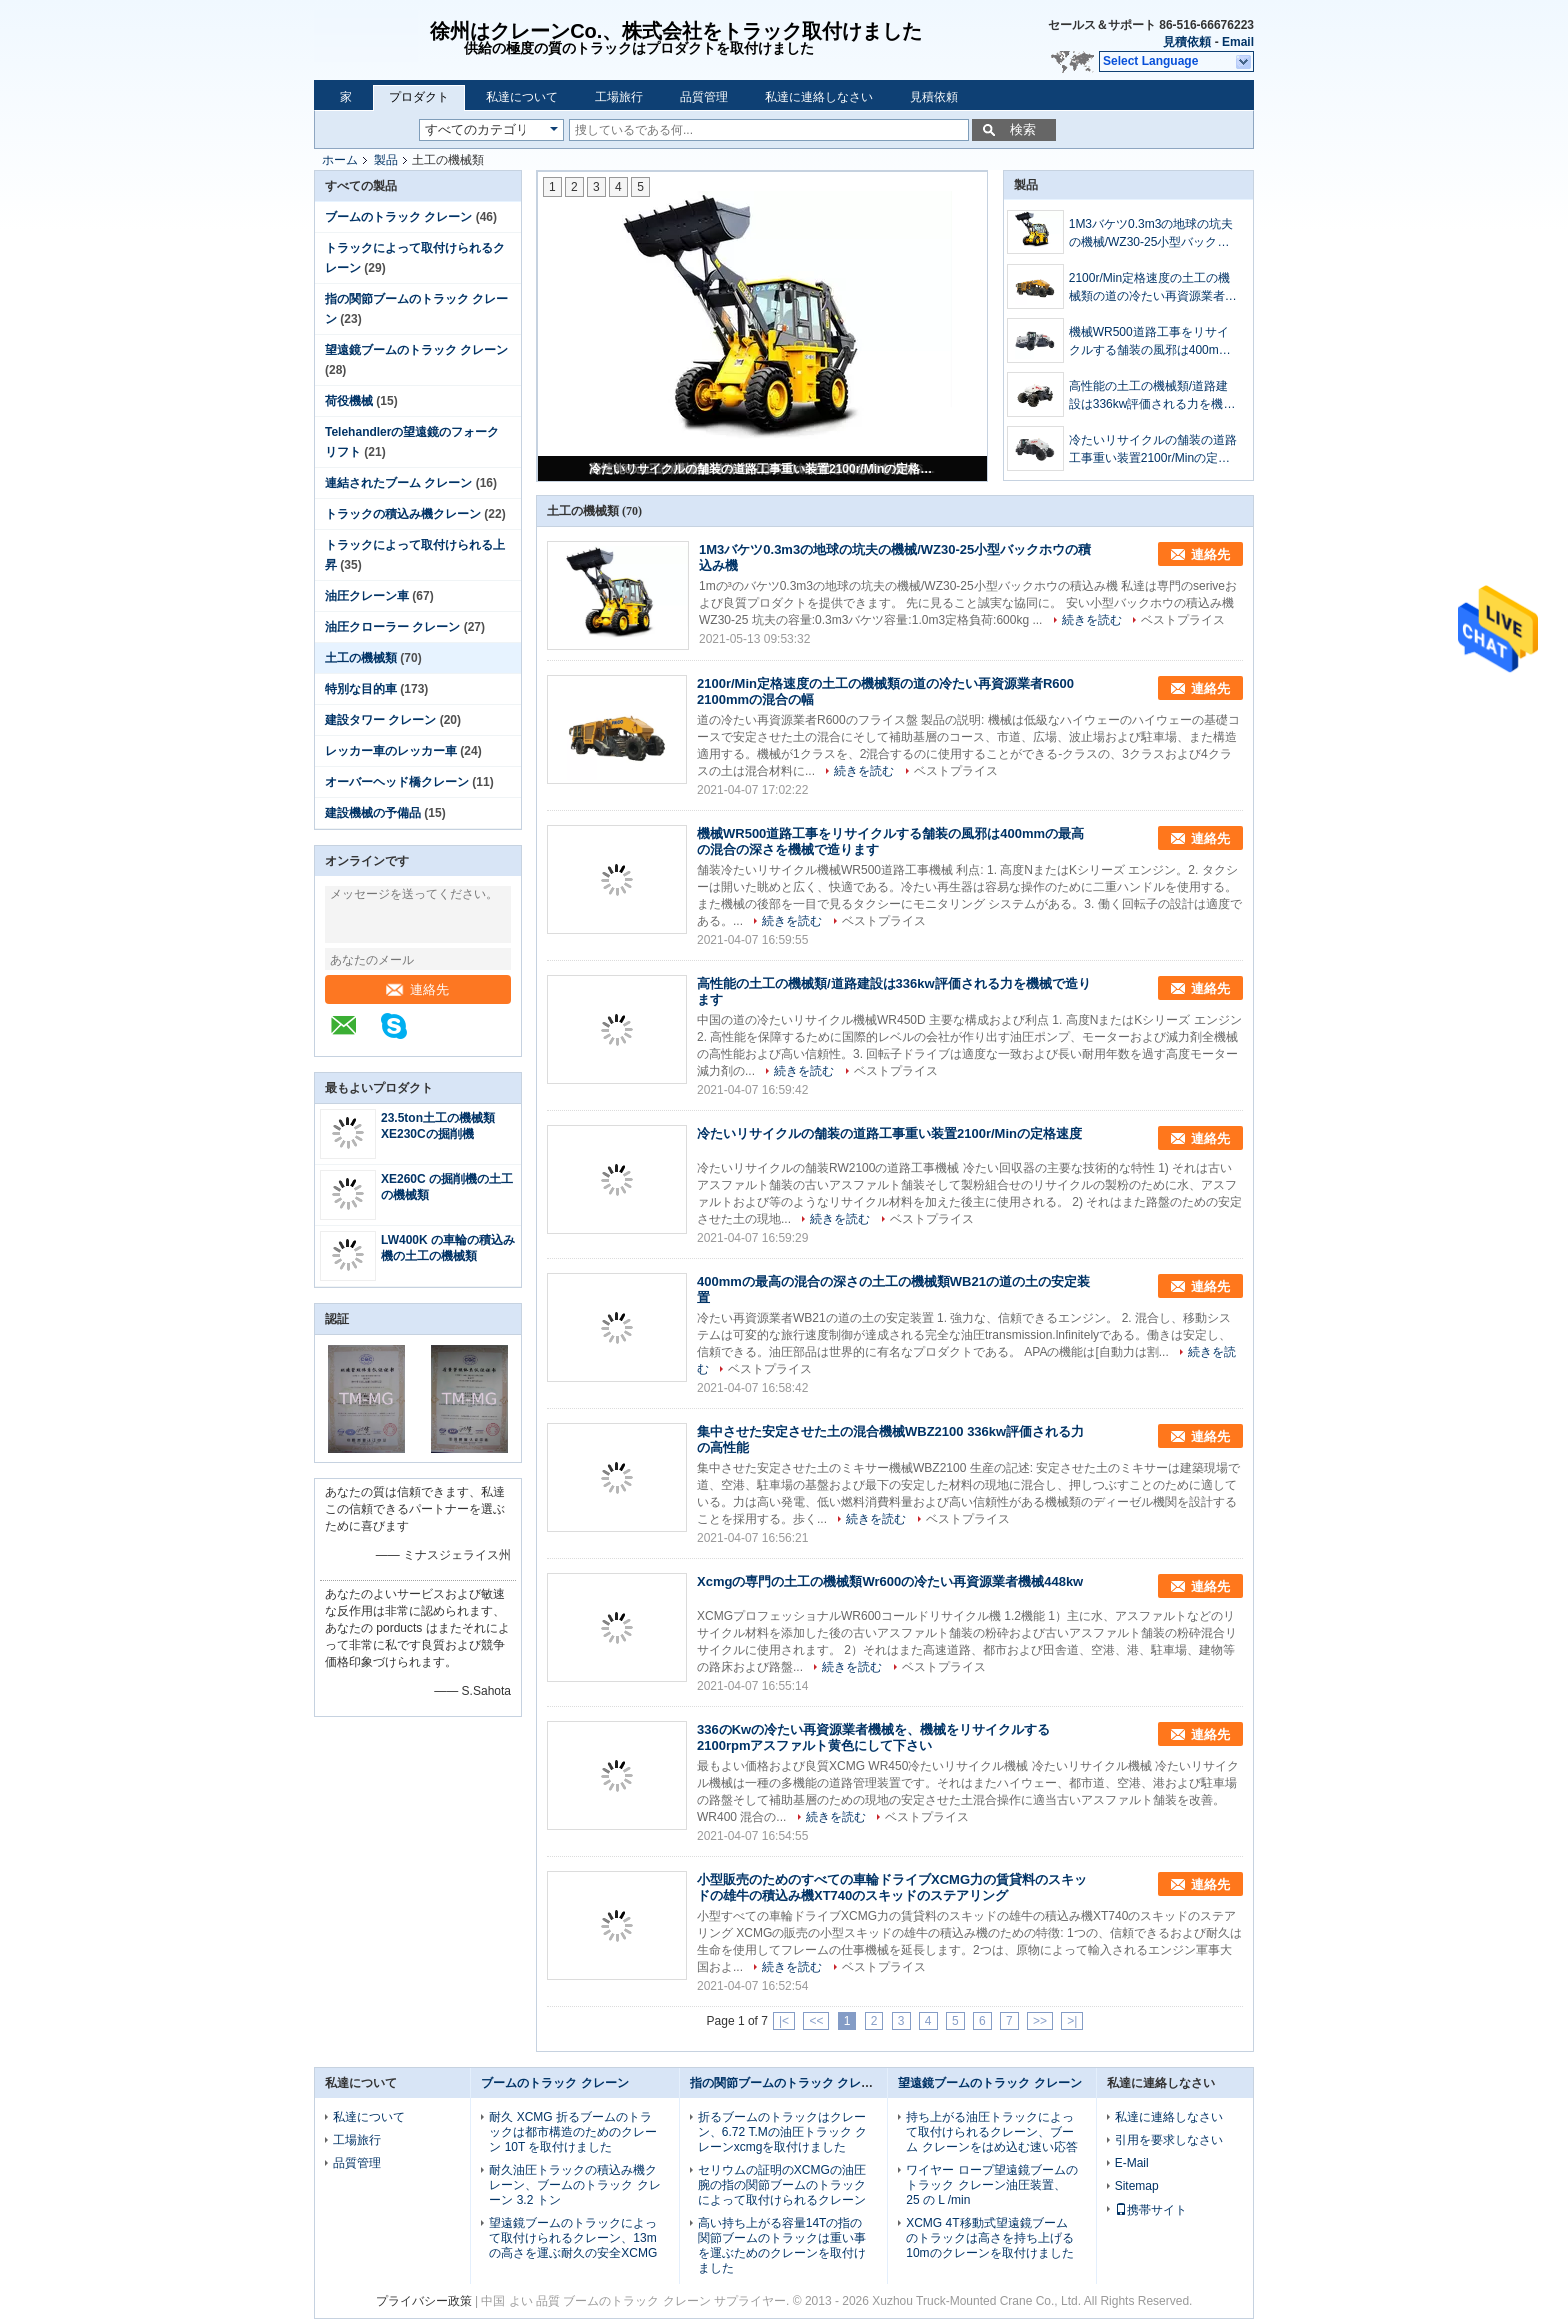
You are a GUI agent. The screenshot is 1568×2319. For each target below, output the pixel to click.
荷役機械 (349, 401)
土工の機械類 (361, 658)
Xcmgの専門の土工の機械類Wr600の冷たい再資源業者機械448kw (890, 1581)
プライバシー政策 (424, 2301)
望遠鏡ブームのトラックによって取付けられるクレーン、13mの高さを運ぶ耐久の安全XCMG (573, 2238)
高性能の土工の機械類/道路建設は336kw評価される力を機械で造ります (1152, 396)
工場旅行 (619, 97)
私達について (522, 97)
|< (784, 2021)
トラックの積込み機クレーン (403, 514)
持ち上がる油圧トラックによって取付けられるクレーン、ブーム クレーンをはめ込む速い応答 (991, 2132)
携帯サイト (1151, 2210)
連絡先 (417, 989)
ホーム (340, 160)
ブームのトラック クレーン (398, 217)
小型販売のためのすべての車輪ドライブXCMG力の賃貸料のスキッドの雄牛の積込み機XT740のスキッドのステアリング (892, 1887)
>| (1072, 2021)
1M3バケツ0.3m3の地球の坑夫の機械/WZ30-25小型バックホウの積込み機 (1151, 234)
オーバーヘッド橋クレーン (397, 782)
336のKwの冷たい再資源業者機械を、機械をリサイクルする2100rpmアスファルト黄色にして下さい (873, 1737)
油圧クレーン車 (367, 596)
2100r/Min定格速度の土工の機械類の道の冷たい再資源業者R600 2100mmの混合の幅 (1149, 288)
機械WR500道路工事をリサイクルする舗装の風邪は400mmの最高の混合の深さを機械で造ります (1153, 342)
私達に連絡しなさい (819, 97)
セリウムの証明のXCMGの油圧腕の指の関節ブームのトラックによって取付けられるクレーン (782, 2185)
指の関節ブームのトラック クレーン (787, 2083)
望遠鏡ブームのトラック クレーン (416, 350)
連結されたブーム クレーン (398, 483)
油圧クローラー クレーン (392, 627)
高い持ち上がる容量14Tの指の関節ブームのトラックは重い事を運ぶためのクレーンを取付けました (782, 2245)
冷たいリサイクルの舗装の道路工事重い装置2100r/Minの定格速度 (764, 469)
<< (816, 2021)
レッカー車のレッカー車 (391, 751)
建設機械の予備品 (373, 813)
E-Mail (1132, 2163)
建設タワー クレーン (380, 720)
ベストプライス (1183, 620)
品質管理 (704, 97)
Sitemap (1137, 2186)
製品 (386, 160)
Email (1238, 42)
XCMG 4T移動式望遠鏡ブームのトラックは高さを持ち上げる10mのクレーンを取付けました (990, 2238)
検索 (1023, 129)
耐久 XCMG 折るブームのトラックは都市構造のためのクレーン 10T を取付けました (573, 2132)
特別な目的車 (361, 689)
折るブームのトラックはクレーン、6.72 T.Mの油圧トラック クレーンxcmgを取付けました (782, 2132)
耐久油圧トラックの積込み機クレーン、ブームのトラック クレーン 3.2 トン (574, 2185)
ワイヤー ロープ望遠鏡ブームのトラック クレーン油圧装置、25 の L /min (991, 2185)
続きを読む (1092, 620)
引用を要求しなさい (1169, 2140)
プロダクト (419, 97)
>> (1040, 2021)
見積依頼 (1187, 42)
